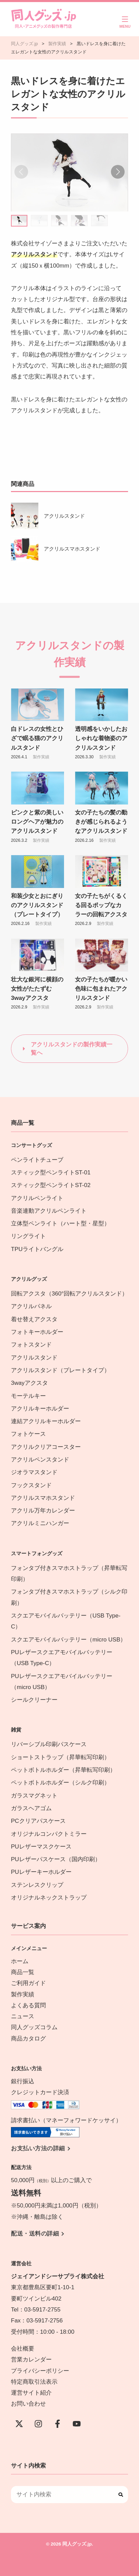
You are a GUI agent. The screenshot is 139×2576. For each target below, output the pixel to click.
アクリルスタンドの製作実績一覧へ (71, 1048)
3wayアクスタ (29, 1383)
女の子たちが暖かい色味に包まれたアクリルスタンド (101, 988)
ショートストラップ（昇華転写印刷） (63, 1757)
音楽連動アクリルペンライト (49, 1211)
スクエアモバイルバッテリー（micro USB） (68, 1639)
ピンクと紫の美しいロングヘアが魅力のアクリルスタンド (37, 821)
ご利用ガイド (28, 1983)
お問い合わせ (28, 2403)
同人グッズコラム (34, 2027)
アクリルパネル (31, 1306)
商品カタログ (28, 2038)
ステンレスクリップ (37, 1885)
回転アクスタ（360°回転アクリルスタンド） (69, 1293)
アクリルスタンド (64, 516)
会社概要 (22, 2348)
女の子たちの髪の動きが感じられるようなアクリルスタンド (101, 821)
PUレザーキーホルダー (41, 1872)
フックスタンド (31, 1485)
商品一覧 (22, 1972)
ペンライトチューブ (37, 1160)
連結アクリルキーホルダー (46, 1421)
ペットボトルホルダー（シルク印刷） (60, 1782)
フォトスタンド (31, 1344)
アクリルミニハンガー (40, 1523)
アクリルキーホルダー (40, 1408)
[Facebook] (57, 2424)
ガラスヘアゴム (31, 1808)
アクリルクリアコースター (46, 1447)
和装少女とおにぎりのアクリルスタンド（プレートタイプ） (37, 905)
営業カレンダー (31, 2359)
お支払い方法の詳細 (38, 2148)
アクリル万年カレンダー (43, 1510)
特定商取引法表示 (34, 2382)
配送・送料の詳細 (35, 2233)
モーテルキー (28, 1396)
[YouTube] (76, 2424)
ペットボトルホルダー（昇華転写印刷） (63, 1770)
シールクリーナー (34, 1700)
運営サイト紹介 (31, 2393)
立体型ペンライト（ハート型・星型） (60, 1223)
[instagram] (38, 2424)
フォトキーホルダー (37, 1332)
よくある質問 (28, 2005)
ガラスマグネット (34, 1795)
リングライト (28, 1236)
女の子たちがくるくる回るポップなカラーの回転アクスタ (101, 905)
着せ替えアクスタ (34, 1319)
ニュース (22, 2016)
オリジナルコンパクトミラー (49, 1834)
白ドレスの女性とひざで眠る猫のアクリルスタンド (37, 738)
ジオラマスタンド (34, 1472)
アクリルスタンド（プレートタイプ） (60, 1370)
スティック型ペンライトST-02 (50, 1185)
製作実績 (41, 757)
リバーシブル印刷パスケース (49, 1744)
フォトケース (28, 1434)
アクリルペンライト (37, 1198)
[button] (118, 172)
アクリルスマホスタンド (72, 549)
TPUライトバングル (37, 1249)
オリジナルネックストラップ (49, 1897)
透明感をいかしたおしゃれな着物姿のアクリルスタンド (101, 738)
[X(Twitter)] (19, 2424)
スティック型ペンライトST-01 (50, 1172)
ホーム (19, 1961)
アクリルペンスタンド (40, 1459)
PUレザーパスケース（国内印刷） (56, 1859)
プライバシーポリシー (40, 2371)
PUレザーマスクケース (41, 1846)
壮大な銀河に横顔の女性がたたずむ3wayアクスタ (37, 988)
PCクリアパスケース (38, 1821)
